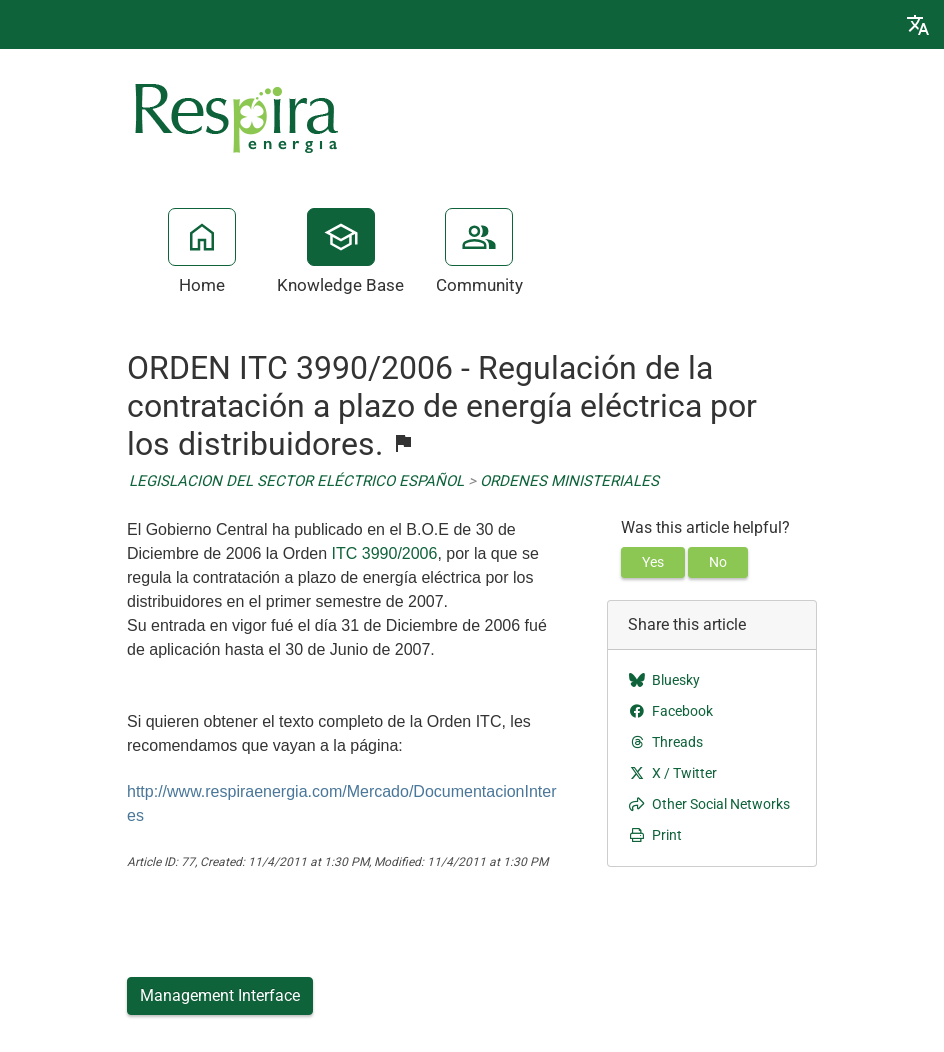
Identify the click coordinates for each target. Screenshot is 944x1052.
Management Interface (220, 995)
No (718, 562)
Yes (653, 562)
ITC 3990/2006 (385, 553)
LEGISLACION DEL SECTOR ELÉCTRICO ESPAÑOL (296, 481)
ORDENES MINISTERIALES (569, 481)
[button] (918, 24)
